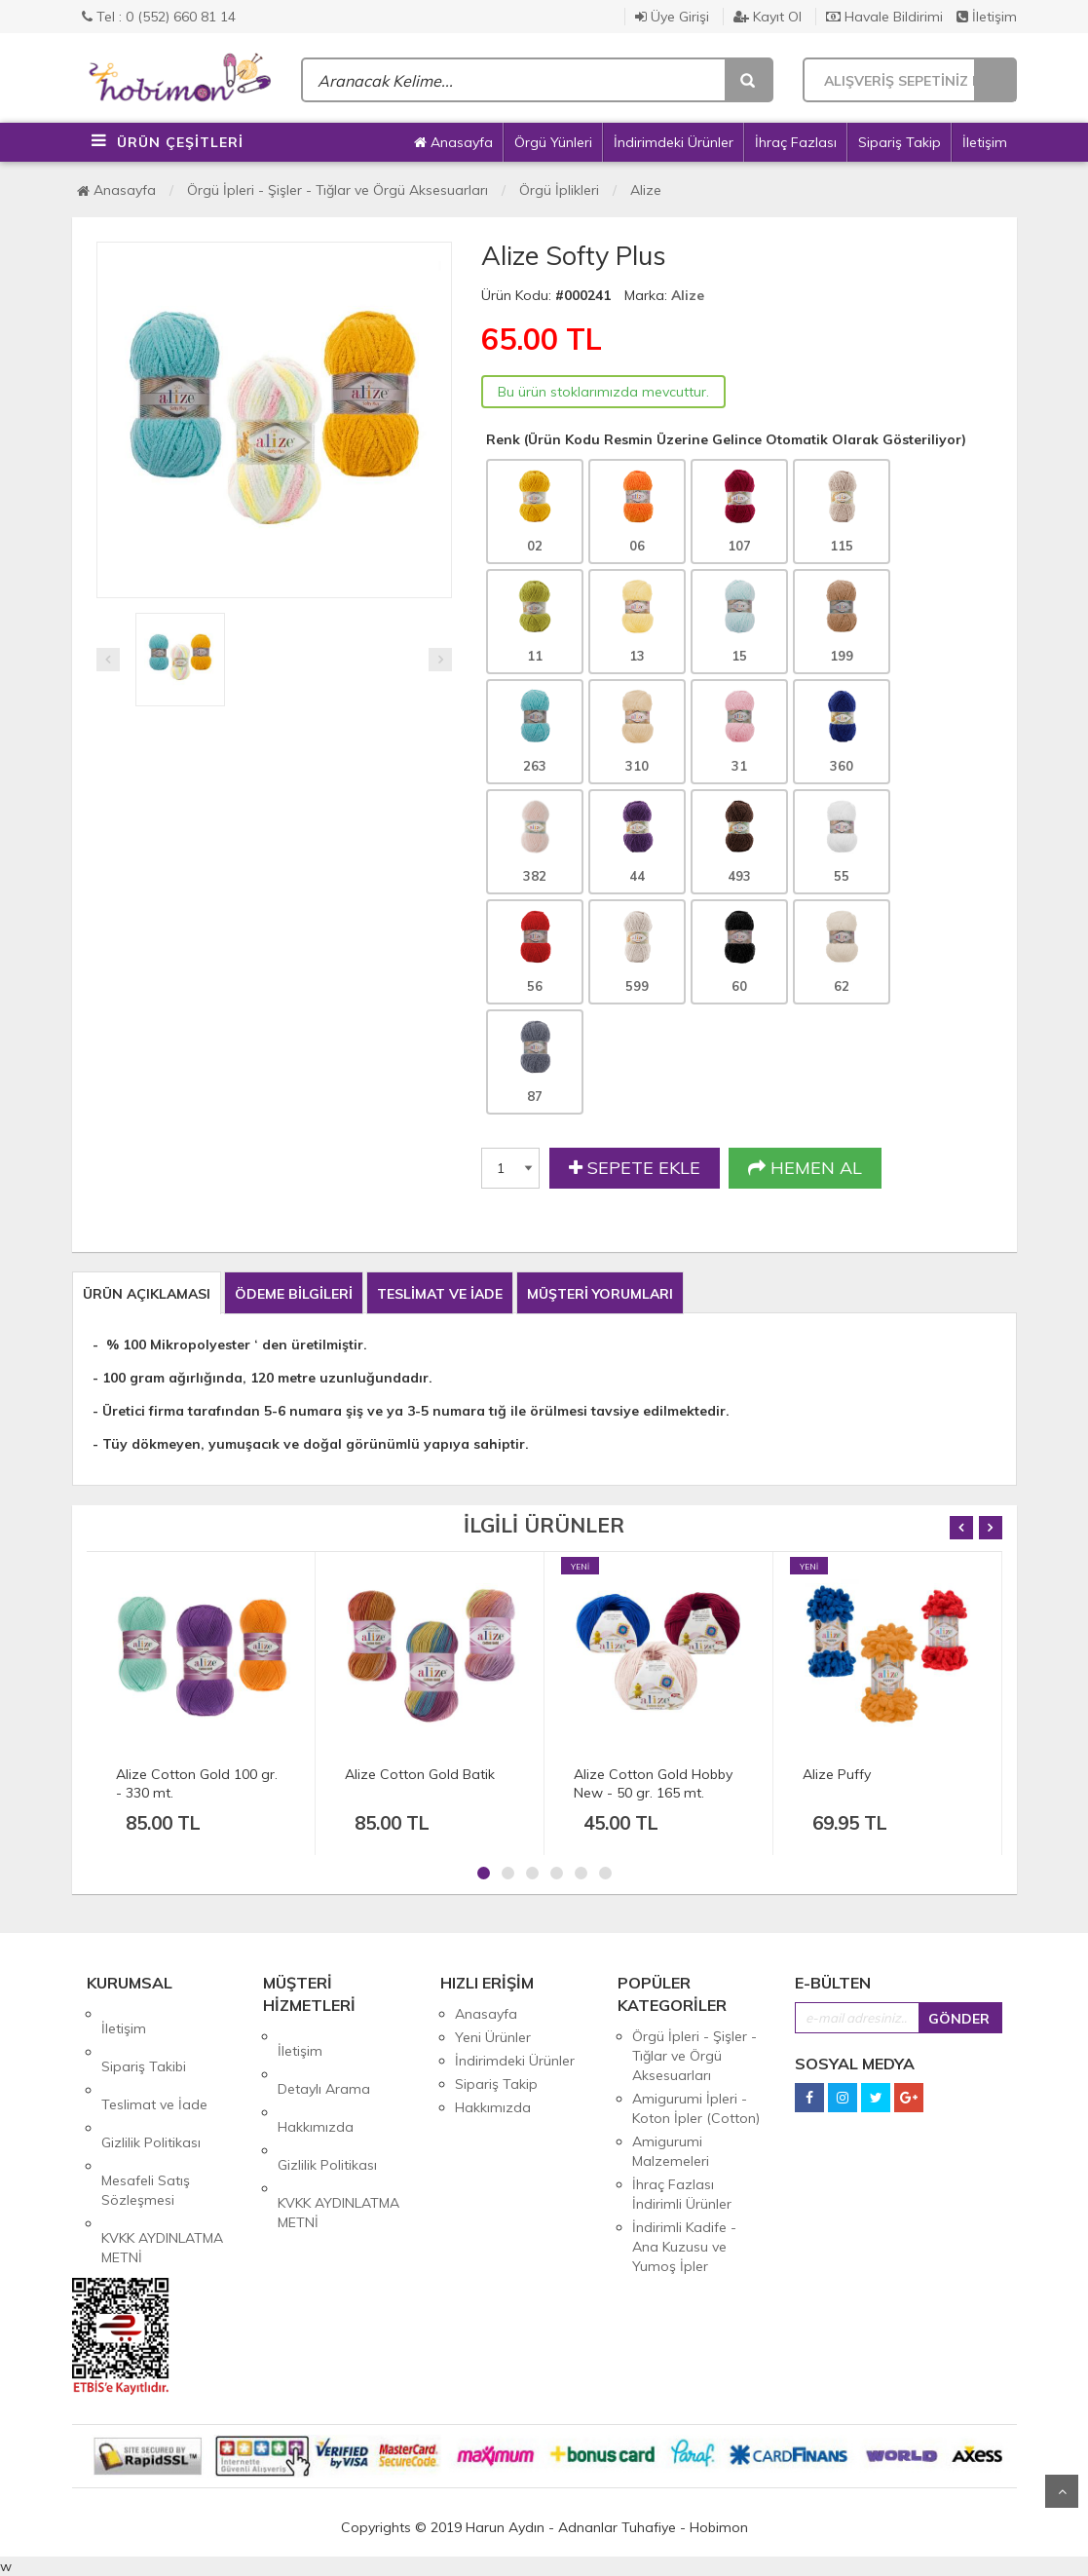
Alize (645, 190)
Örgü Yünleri (553, 142)
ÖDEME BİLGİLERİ (294, 1294)
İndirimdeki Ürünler (673, 142)
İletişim (987, 16)
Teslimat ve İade (154, 2060)
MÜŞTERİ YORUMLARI (600, 1294)
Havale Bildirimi (884, 16)
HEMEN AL (805, 1168)
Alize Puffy (837, 1774)
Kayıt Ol (767, 16)
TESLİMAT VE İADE (440, 1294)
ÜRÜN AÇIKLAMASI (146, 1294)
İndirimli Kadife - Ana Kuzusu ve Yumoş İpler (684, 2246)
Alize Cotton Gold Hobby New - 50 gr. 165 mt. (653, 1783)
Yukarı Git (1061, 2491)
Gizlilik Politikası (151, 2084)
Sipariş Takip (899, 142)
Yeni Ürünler (493, 2037)
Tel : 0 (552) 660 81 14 (159, 16)
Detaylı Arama (324, 2059)
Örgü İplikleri (559, 190)
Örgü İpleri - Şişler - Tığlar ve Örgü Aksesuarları (337, 190)
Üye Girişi (672, 16)
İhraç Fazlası (796, 142)
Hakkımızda (316, 2083)
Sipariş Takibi (143, 2037)
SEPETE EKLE (634, 1168)
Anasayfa (453, 142)
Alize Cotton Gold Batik (420, 1774)
